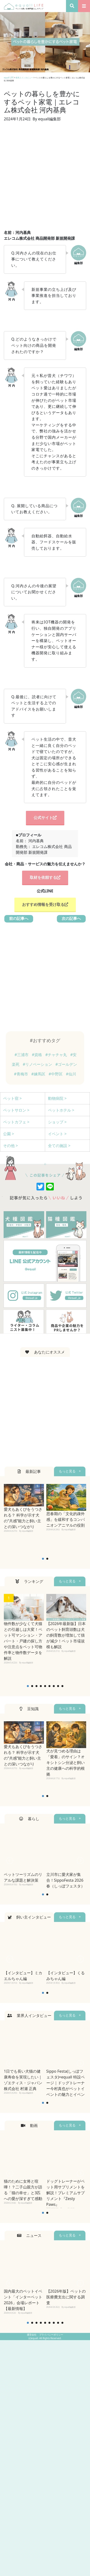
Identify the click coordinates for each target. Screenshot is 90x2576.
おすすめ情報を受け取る (45, 904)
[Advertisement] (45, 178)
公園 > (8, 1133)
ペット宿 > (12, 1098)
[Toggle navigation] (84, 6)
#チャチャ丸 (56, 1054)
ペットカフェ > (16, 1122)
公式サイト (45, 817)
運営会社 (32, 2367)
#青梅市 (21, 1074)
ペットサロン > (16, 1110)
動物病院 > (57, 1098)
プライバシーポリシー (51, 2367)
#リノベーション (38, 1064)
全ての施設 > (59, 1145)
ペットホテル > (61, 1110)
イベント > (57, 1133)
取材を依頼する (45, 877)
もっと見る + (70, 1504)
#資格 (37, 1054)
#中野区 (56, 1074)
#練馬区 (38, 1074)
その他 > (10, 1145)
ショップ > (57, 1122)
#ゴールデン (66, 1064)
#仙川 (71, 1074)
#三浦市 (22, 1054)
